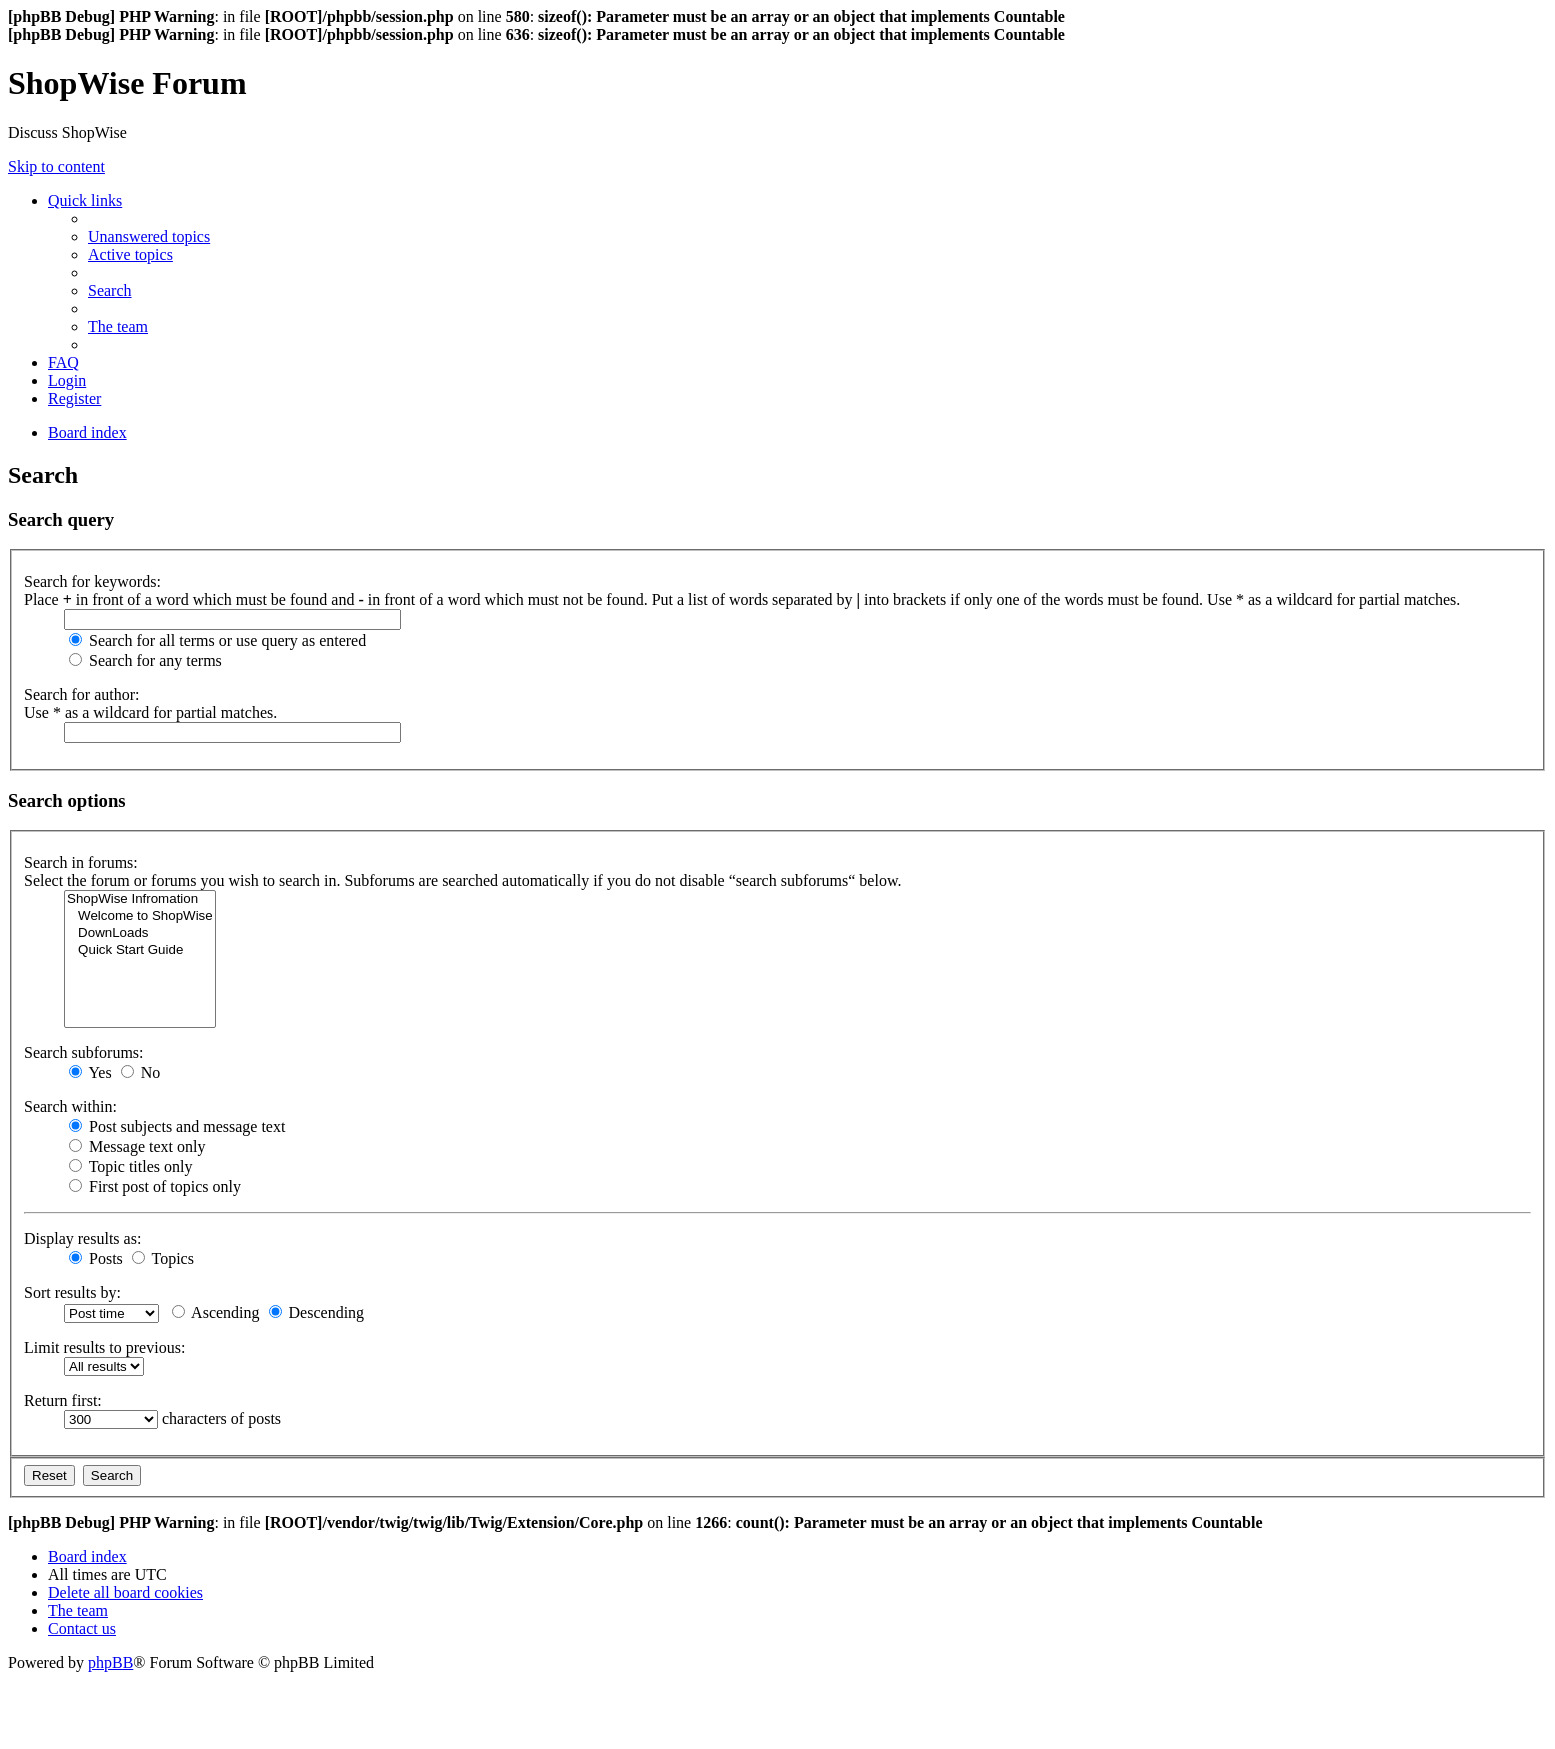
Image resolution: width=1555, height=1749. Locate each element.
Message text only (137, 1146)
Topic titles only (130, 1166)
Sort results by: (72, 1292)
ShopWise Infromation (140, 899)
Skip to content (56, 166)
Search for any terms (145, 660)
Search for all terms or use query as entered (217, 640)
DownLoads (140, 933)
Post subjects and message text (177, 1126)
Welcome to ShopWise (140, 916)
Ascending (216, 1312)
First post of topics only (155, 1186)
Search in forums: (81, 862)
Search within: (70, 1106)
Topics (163, 1258)
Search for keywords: (92, 581)
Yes (90, 1072)
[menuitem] (149, 236)
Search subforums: (84, 1052)
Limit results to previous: (104, 1347)
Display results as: (82, 1238)
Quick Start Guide (140, 950)
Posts (96, 1258)
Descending (317, 1312)
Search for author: (82, 694)
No (141, 1072)
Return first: (63, 1400)
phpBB (110, 1662)
